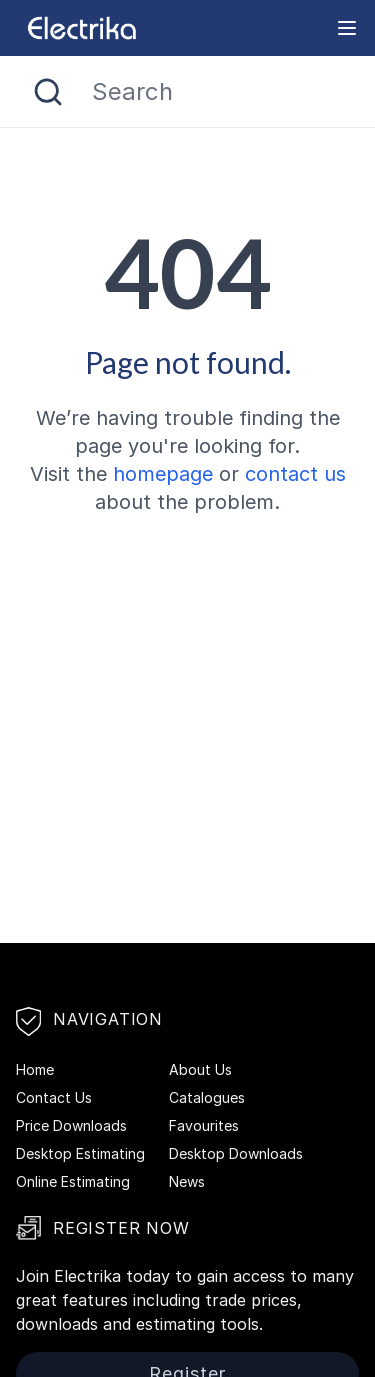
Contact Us (54, 1097)
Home (35, 1069)
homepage (163, 474)
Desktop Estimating (80, 1153)
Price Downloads (71, 1125)
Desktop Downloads (236, 1153)
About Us (200, 1069)
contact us (295, 474)
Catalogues (207, 1097)
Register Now (103, 1228)
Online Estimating (73, 1181)
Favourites (204, 1125)
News (187, 1181)
